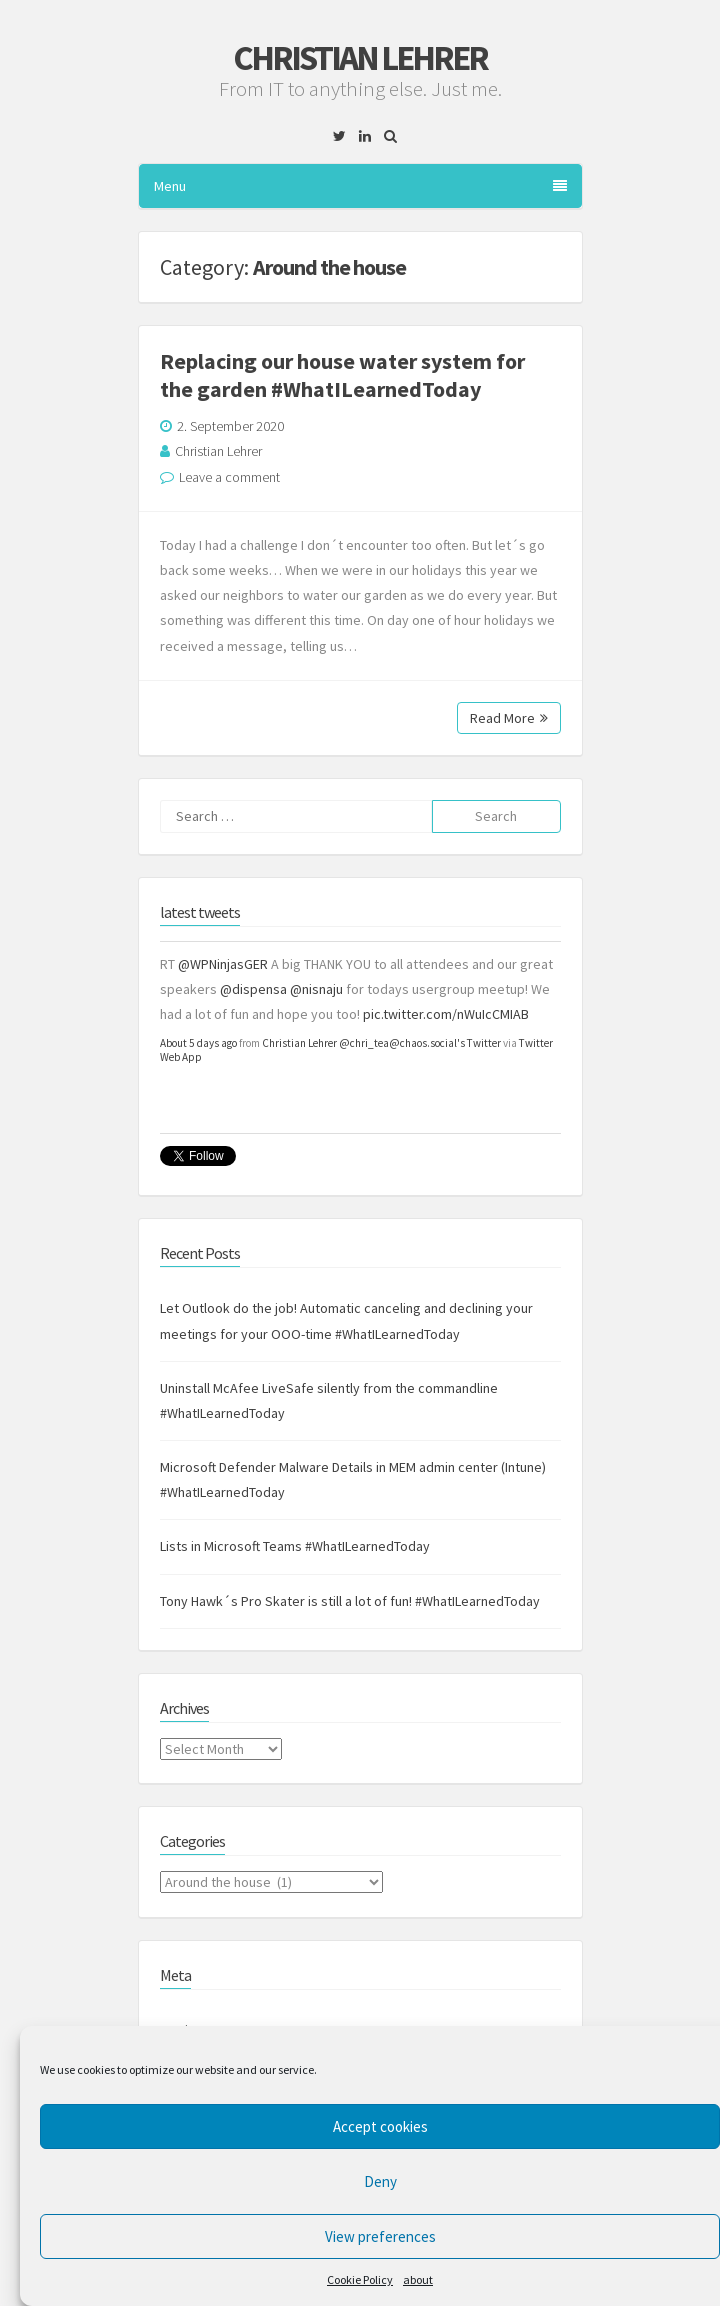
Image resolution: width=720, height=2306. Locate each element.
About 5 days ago (198, 1043)
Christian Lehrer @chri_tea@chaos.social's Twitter (381, 1043)
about (418, 2279)
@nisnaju (316, 989)
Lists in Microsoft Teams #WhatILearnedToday (295, 1546)
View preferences (380, 2236)
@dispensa (253, 989)
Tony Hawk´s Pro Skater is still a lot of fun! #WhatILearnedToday (350, 1601)
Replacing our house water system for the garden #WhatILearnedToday (342, 375)
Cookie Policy (360, 2279)
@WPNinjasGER (223, 964)
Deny (380, 2181)
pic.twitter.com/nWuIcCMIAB (446, 1014)
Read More (509, 718)
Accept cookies (380, 2126)
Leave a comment (229, 477)
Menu (360, 186)
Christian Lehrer (360, 58)
